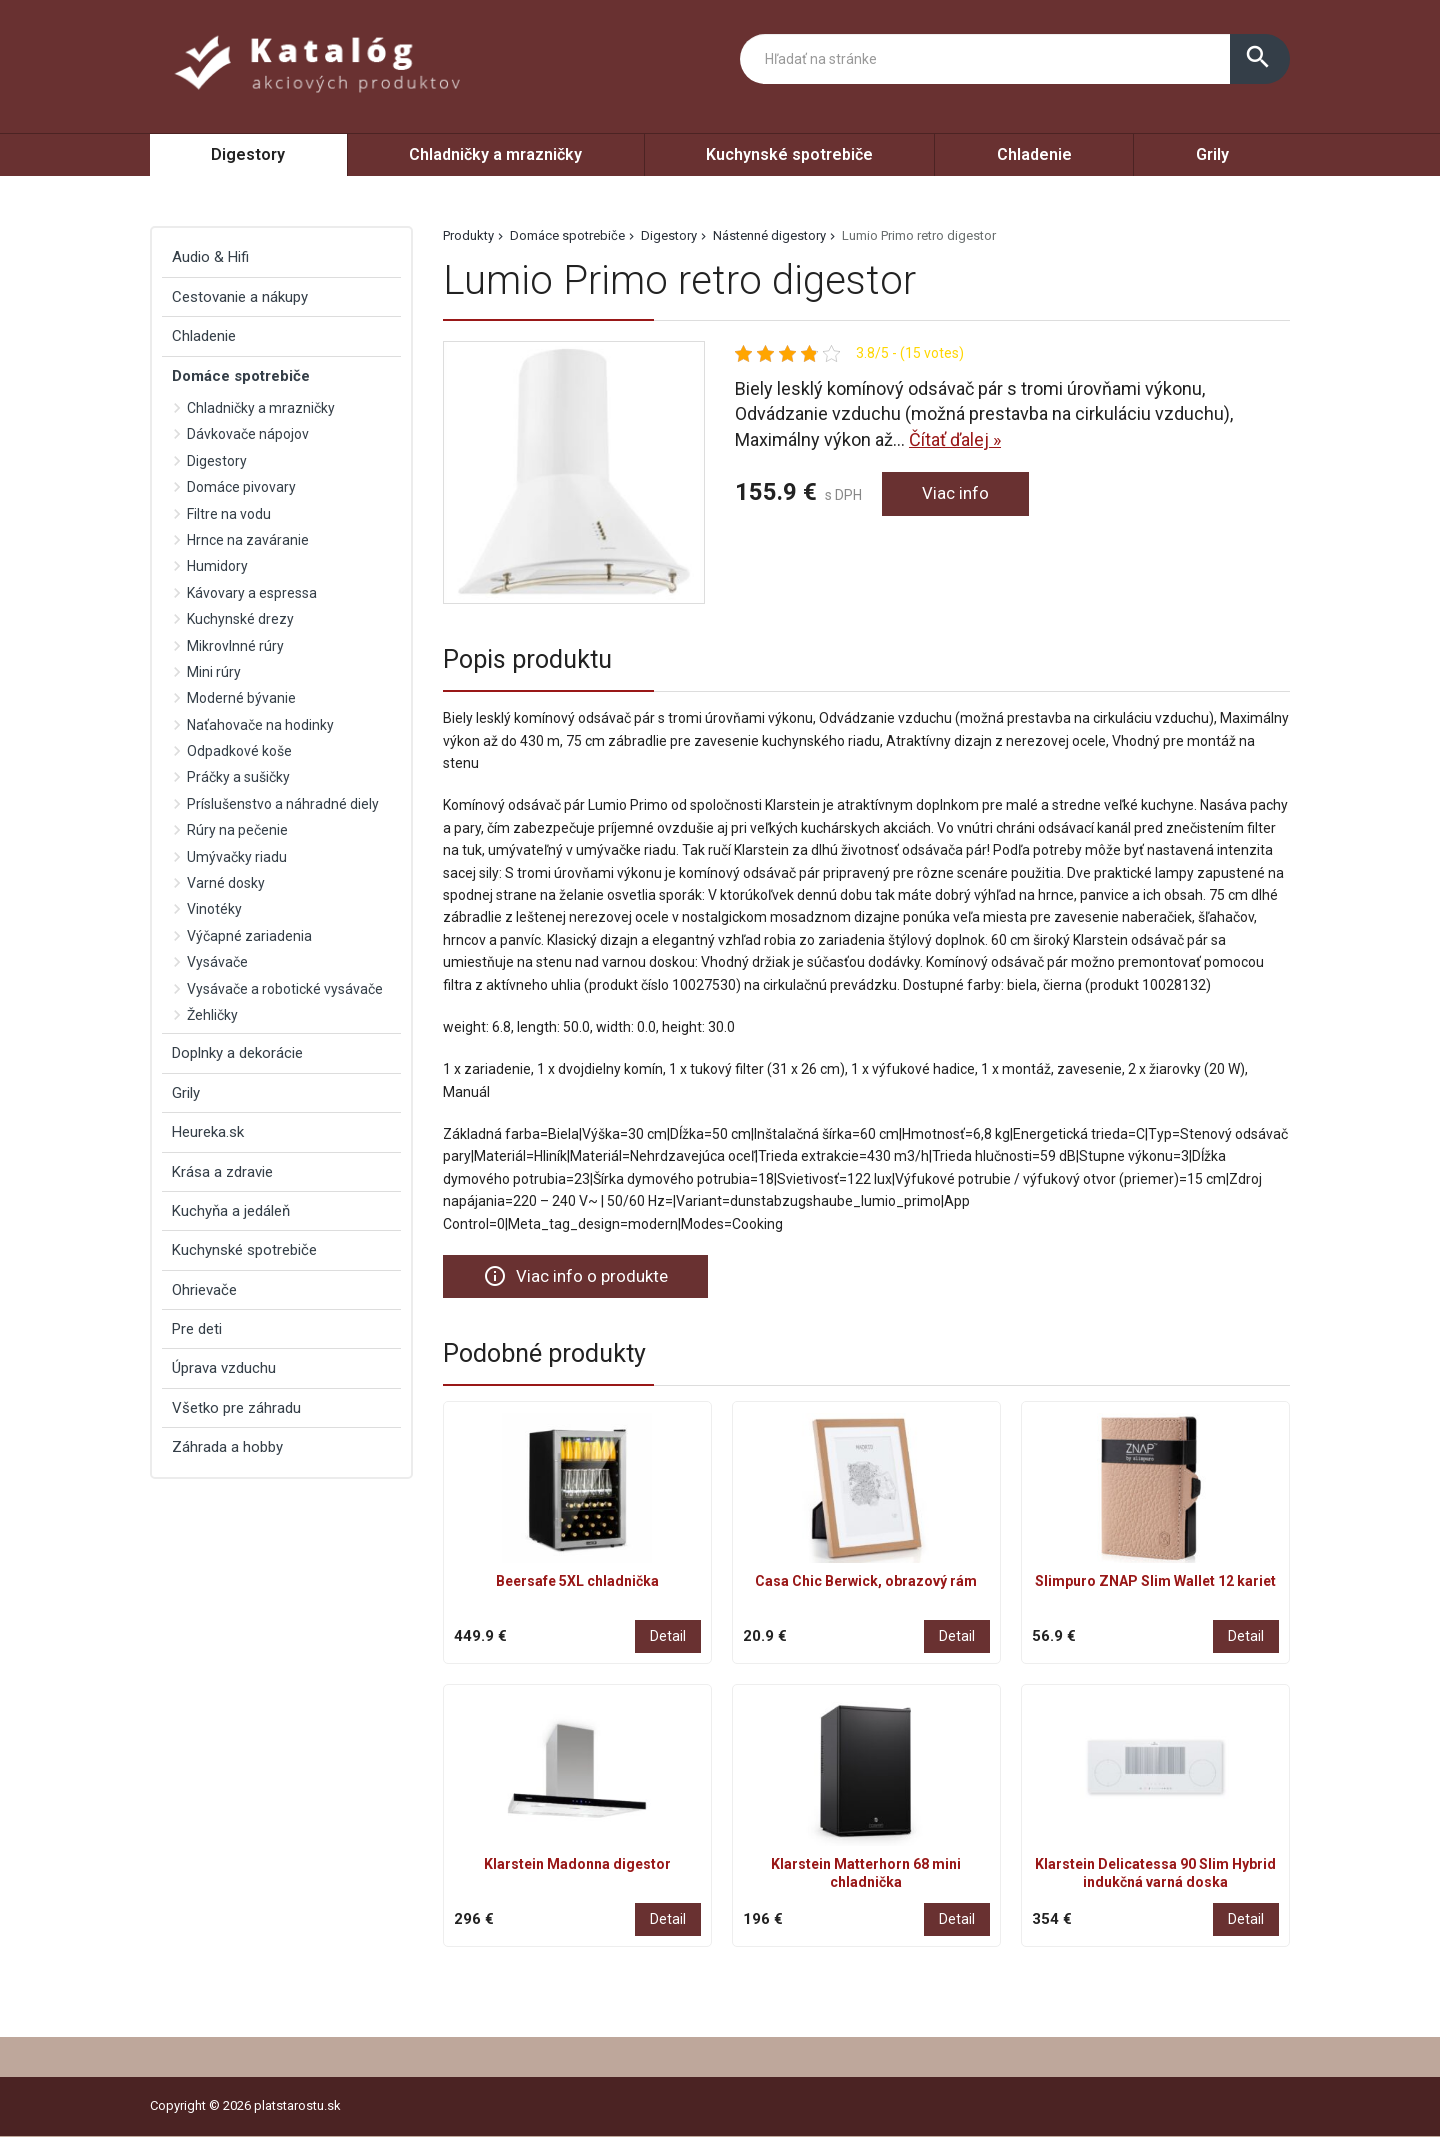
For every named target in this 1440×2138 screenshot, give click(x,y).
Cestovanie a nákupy (240, 297)
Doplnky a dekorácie (237, 1053)
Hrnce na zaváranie (248, 540)
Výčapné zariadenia (249, 936)
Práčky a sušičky (238, 777)
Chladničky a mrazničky (495, 154)
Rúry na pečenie (237, 830)
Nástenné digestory (769, 235)
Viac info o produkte (578, 1276)
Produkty (468, 235)
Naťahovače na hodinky (260, 725)
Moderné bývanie (241, 698)
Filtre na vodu (229, 514)
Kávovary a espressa (252, 593)
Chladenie (1034, 154)
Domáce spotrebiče (567, 235)
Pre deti (197, 1329)
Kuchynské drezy (240, 619)
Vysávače (217, 962)
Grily (1212, 154)
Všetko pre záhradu (236, 1408)
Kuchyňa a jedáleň (231, 1211)
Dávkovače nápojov (248, 434)
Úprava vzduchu (224, 1368)
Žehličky (212, 1015)
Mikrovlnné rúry (235, 646)
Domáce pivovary (241, 487)
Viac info (956, 494)
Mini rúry (214, 672)
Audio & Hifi (210, 257)
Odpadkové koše (239, 751)
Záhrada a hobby (227, 1447)
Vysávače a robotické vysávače (285, 989)
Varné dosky (226, 883)
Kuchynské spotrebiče (789, 154)
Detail (668, 1638)
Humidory (217, 566)
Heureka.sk (208, 1132)
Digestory (248, 154)
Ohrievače (204, 1290)
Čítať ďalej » (955, 439)
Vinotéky (214, 909)
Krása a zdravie (222, 1172)
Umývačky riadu (237, 857)
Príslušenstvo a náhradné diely (283, 804)
